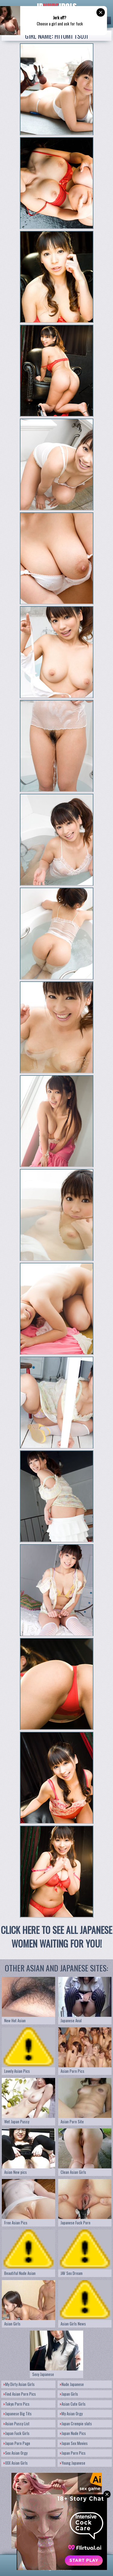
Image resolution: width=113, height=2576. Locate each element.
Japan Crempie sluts (76, 2423)
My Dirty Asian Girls (19, 2384)
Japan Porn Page (17, 2443)
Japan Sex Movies (74, 2443)
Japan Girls (69, 2394)
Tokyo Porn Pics (17, 2404)
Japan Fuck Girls (17, 2433)
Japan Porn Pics (73, 2453)
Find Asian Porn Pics (20, 2394)
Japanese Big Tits (18, 2413)
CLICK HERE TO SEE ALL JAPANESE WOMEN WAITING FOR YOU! (56, 1936)
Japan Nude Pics (73, 2433)
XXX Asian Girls (16, 2463)
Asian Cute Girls (73, 2404)
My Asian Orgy (71, 2413)
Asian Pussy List (17, 2423)
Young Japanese (72, 2463)
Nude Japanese (72, 2384)
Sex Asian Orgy (15, 2453)
